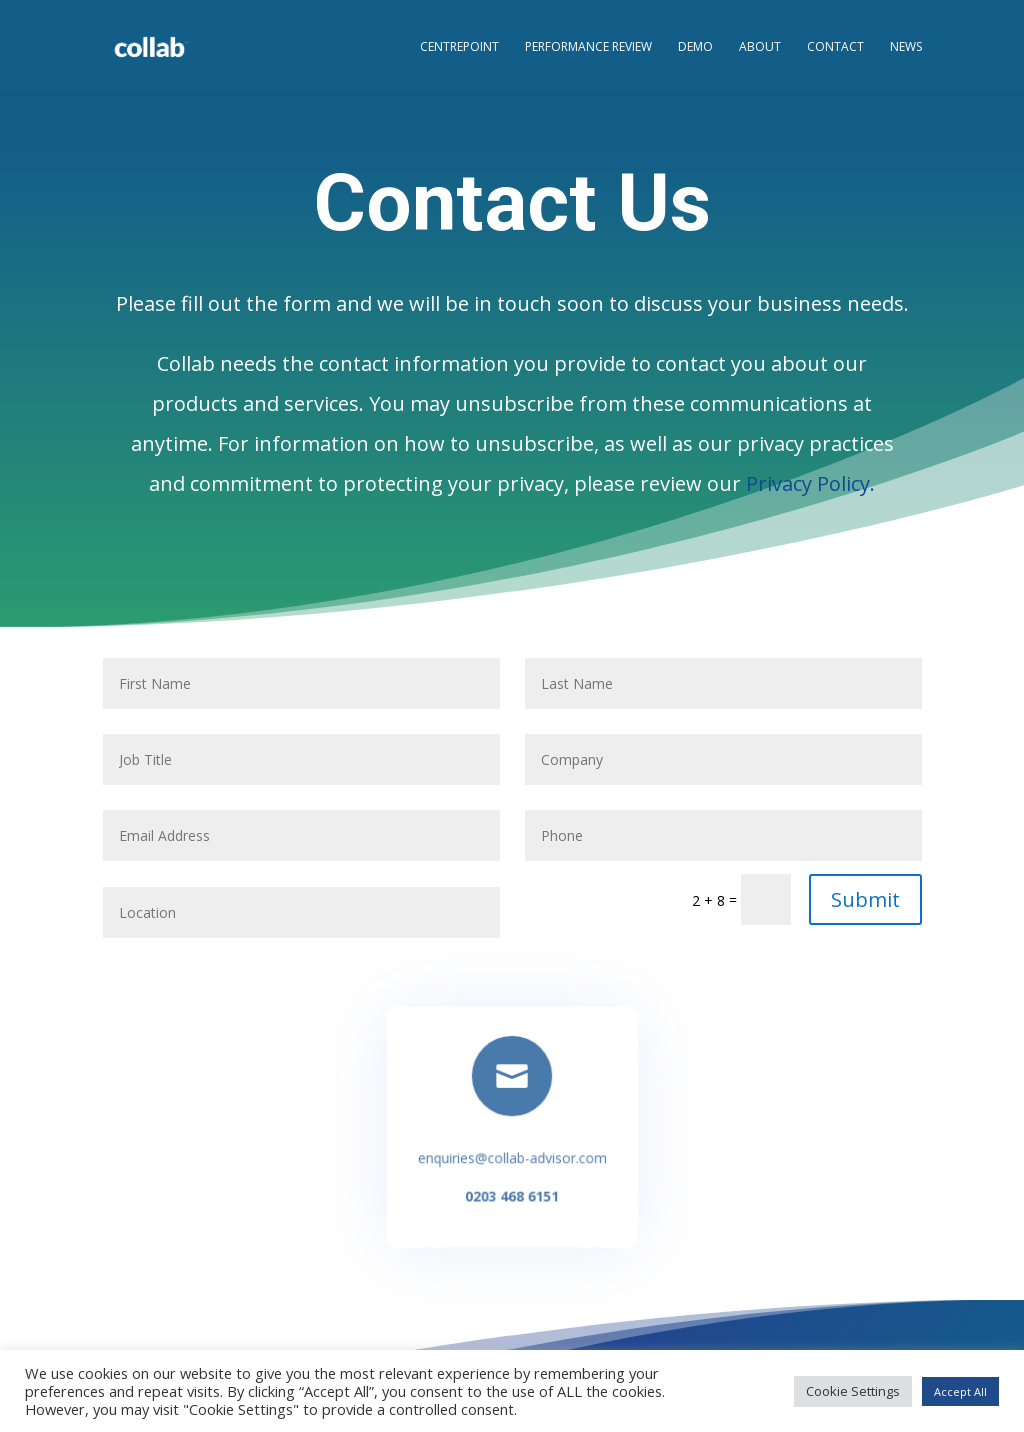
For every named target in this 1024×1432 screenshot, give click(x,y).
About (760, 47)
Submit (865, 899)
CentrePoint (459, 47)
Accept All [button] (960, 1391)
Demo (695, 47)
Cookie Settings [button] (853, 1391)
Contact (835, 47)
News (906, 47)
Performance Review (588, 47)
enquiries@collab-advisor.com (512, 1157)
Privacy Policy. (810, 483)
